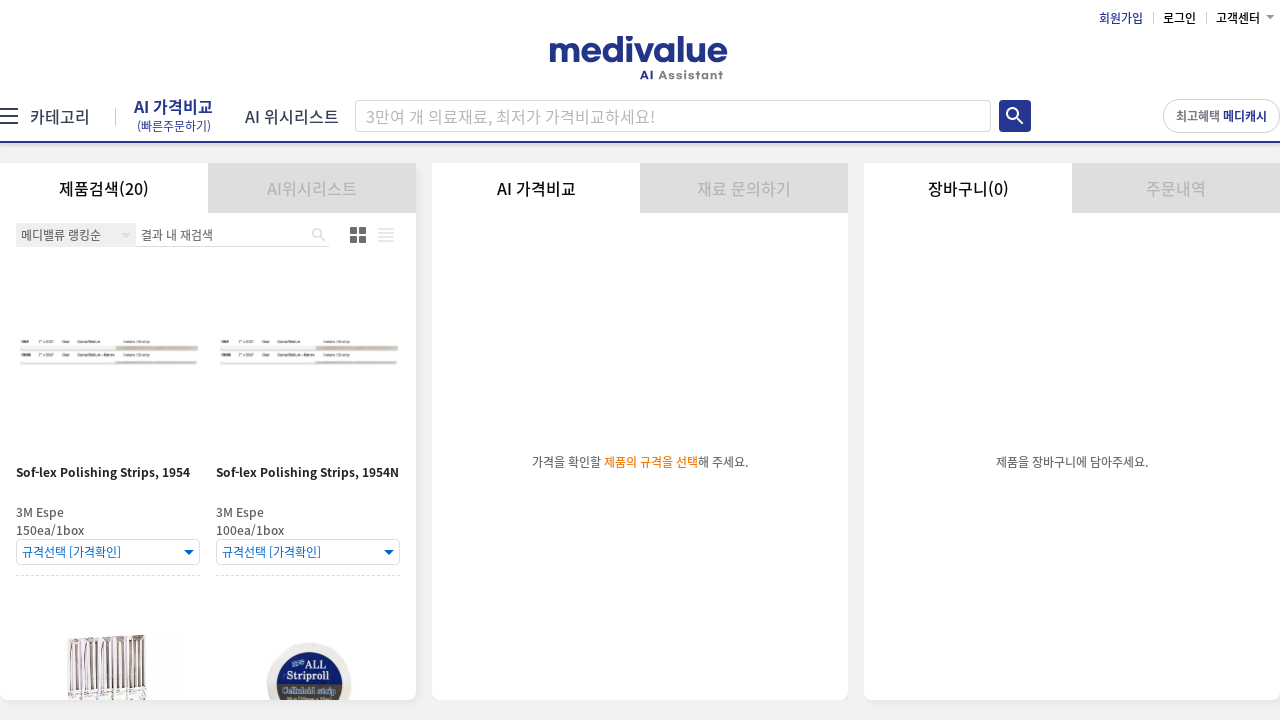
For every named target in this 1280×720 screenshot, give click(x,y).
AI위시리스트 (312, 188)
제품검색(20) (104, 188)
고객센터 (1238, 18)
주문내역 (1176, 188)
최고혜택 (1221, 116)
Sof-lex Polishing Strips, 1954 (103, 472)
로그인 (1179, 18)
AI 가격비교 (173, 116)
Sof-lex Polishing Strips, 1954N (307, 472)
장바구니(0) (968, 188)
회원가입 (1121, 18)
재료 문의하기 (744, 188)
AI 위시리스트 (292, 116)
